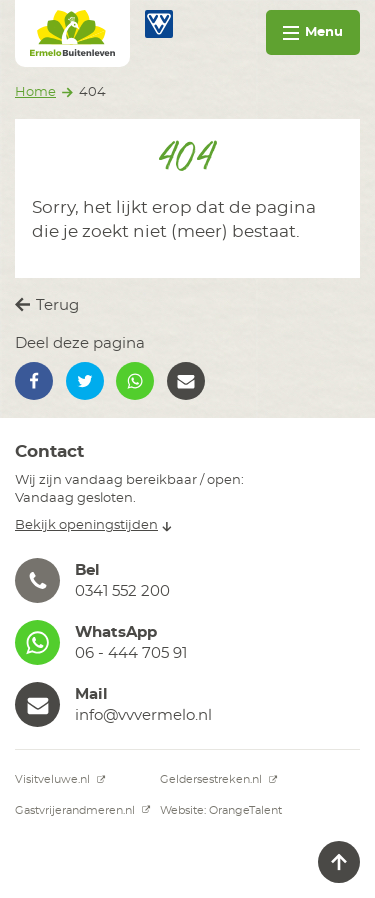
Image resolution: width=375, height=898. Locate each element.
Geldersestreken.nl (219, 779)
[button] (34, 381)
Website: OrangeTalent (221, 810)
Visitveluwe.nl (60, 779)
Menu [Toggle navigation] (313, 32)
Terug (47, 305)
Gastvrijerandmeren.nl (83, 810)
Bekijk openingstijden (93, 525)
